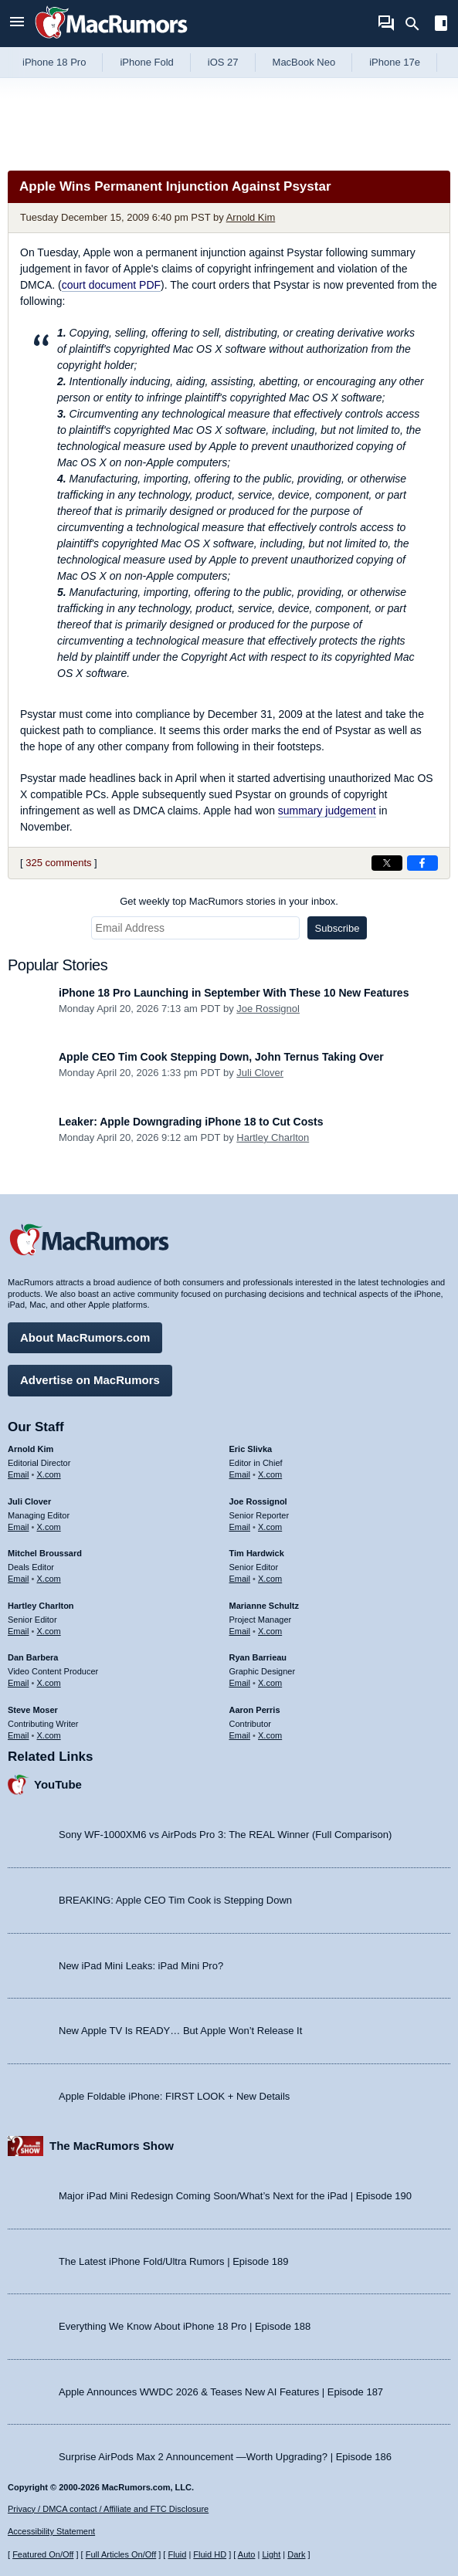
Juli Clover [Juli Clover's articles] (29, 1501)
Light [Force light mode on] (271, 2554)
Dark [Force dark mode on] (296, 2554)
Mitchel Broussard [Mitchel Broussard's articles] (45, 1553)
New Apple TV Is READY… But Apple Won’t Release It (180, 2030)
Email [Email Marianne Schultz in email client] (240, 1631)
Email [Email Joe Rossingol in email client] (240, 1527)
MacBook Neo (304, 62)
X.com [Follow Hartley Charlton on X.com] (49, 1631)
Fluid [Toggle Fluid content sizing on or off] (177, 2554)
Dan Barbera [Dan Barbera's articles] (33, 1657)
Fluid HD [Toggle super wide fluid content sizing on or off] (209, 2554)
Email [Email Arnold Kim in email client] (18, 1474)
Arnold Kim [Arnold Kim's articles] (30, 1449)
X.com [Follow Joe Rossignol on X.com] (270, 1527)
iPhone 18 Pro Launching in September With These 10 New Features (234, 993)
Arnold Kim (251, 217)
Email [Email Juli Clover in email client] (18, 1527)
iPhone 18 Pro (54, 62)
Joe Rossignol (268, 1008)
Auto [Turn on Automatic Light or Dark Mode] (247, 2554)
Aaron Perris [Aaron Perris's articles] (254, 1710)
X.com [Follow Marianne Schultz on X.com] (270, 1631)
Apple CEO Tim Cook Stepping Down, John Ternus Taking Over (221, 1057)
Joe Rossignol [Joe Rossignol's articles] (258, 1501)
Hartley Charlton (272, 1137)
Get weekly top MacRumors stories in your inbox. (229, 901)
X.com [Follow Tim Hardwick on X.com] (270, 1578)
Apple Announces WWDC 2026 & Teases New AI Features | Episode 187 (221, 2392)
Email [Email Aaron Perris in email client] (240, 1735)
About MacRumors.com (85, 1337)
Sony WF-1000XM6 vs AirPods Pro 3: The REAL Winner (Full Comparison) (225, 1834)
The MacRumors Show (111, 2145)
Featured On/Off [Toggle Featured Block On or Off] (42, 2554)
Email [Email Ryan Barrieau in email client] (240, 1682)
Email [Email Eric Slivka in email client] (240, 1474)
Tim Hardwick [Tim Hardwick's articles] (256, 1553)
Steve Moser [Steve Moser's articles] (33, 1710)
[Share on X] (386, 863)
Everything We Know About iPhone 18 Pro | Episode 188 (184, 2326)
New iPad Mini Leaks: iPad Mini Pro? (141, 1966)
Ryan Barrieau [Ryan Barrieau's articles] (258, 1657)
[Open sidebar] (441, 25)
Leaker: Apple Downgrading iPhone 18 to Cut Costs (191, 1121)
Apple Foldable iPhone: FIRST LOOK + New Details (174, 2096)
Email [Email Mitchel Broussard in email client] (18, 1578)
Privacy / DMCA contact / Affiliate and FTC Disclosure (108, 2508)
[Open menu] (17, 23)
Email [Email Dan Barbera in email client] (18, 1682)
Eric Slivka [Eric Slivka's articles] (251, 1449)
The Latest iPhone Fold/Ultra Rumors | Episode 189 (173, 2261)
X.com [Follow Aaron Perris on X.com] (270, 1735)
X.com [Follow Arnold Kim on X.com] (49, 1474)
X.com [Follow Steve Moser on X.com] (49, 1735)
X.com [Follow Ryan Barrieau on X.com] (270, 1682)
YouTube (58, 1784)
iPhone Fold (146, 62)
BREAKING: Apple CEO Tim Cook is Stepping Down (175, 1900)
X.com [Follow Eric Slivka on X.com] (270, 1474)
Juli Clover (259, 1072)
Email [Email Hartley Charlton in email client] (18, 1631)
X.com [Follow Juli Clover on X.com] (49, 1527)
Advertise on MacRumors (90, 1379)
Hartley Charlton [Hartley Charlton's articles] (41, 1605)
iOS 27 (223, 62)
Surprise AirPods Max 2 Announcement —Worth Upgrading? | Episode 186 (225, 2457)
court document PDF (111, 285)
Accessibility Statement (51, 2531)
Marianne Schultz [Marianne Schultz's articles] (264, 1605)
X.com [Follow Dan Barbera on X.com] (49, 1682)
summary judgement (327, 810)
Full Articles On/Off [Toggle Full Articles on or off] (121, 2554)
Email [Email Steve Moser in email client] (18, 1735)
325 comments (58, 862)
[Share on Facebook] (422, 863)
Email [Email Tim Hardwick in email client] (240, 1578)
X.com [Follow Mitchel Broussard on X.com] (49, 1578)
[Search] (417, 24)
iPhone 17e (394, 62)
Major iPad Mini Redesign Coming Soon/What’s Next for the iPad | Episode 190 (235, 2196)
